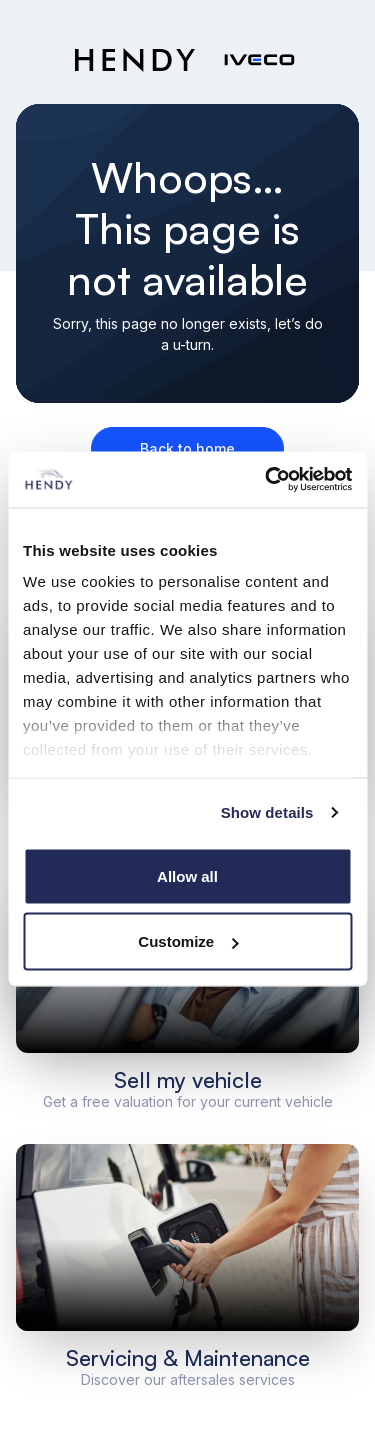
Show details (267, 812)
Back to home (187, 448)
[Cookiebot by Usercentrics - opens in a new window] (267, 480)
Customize (188, 941)
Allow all (187, 875)
